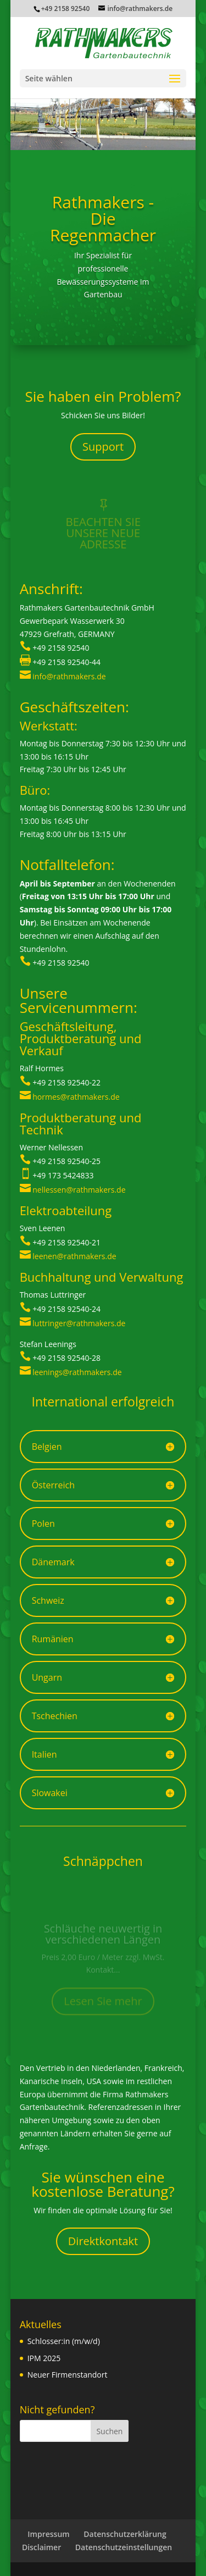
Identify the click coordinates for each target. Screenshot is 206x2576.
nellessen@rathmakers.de (78, 1189)
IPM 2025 (44, 2358)
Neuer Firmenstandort (67, 2374)
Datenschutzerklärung (124, 2534)
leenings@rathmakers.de (76, 1372)
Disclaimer (41, 2547)
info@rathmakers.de (68, 676)
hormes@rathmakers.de (75, 1097)
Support (103, 446)
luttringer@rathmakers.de (78, 1323)
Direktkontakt (103, 2241)
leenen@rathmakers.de (74, 1256)
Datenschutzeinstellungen (123, 2547)
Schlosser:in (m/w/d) (63, 2341)
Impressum (48, 2534)
